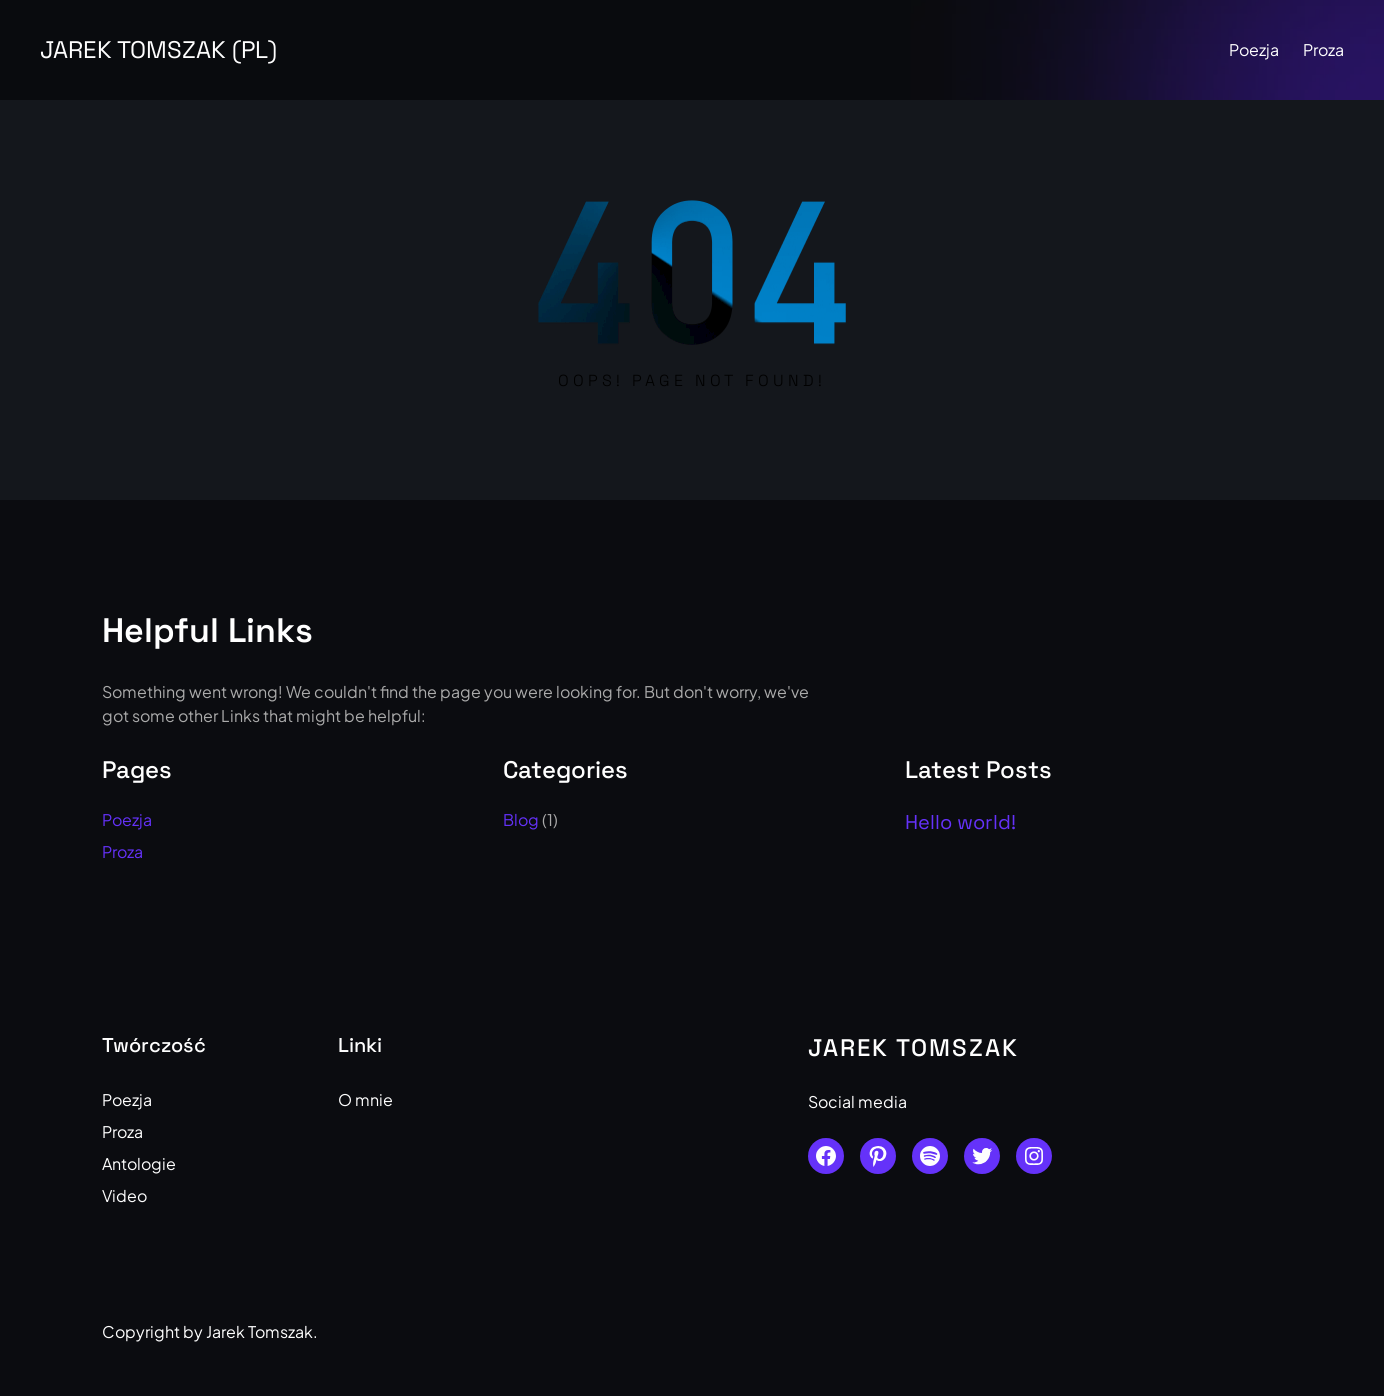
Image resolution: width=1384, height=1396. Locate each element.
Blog (521, 819)
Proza (1323, 49)
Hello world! (960, 822)
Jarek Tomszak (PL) (158, 49)
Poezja (1254, 49)
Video (124, 1195)
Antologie (139, 1163)
